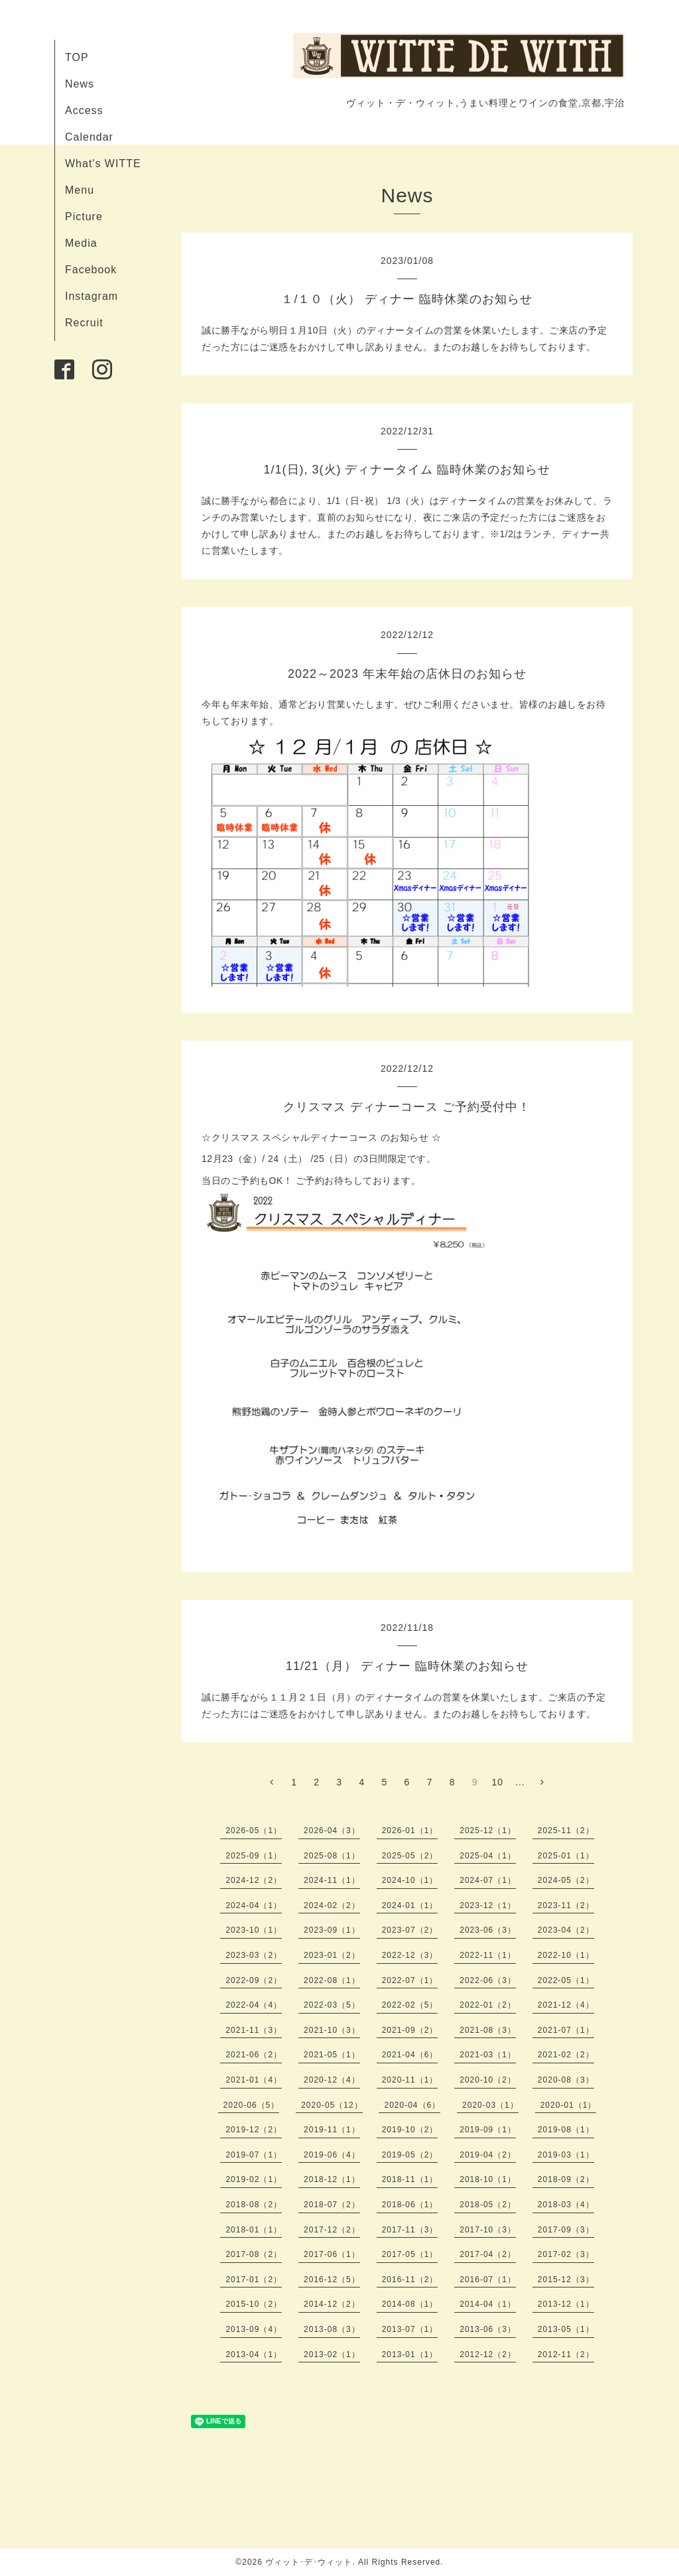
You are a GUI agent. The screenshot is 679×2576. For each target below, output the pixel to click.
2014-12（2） (332, 2304)
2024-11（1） (332, 1880)
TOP (77, 57)
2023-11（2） (566, 1905)
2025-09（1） (253, 1855)
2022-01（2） (488, 2005)
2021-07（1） (566, 2030)
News (79, 84)
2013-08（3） (332, 2329)
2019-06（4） (332, 2154)
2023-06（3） (488, 1930)
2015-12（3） (566, 2279)
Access (84, 110)
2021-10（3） (332, 2030)
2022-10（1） (566, 1955)
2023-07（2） (410, 1930)
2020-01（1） (568, 2105)
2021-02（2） (566, 2054)
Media (81, 243)
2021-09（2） (410, 2030)
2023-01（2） (332, 1955)
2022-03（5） (332, 2005)
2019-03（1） (566, 2154)
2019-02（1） (253, 2179)
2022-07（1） (410, 1980)
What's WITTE (103, 163)
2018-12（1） (332, 2179)
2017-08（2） (253, 2254)
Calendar (89, 137)
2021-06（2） (253, 2054)
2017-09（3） (566, 2229)
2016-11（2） (410, 2279)
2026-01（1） (410, 1830)
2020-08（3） (566, 2080)
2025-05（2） (410, 1855)
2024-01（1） (410, 1905)
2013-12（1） (566, 2304)
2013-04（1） (253, 2354)
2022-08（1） (332, 1980)
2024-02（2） (332, 1905)
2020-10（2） (488, 2080)
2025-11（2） (566, 1830)
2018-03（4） (566, 2204)
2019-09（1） (488, 2129)
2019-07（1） (253, 2154)
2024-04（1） (253, 1905)
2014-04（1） (488, 2304)
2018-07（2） (332, 2204)
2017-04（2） (488, 2254)
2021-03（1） (488, 2054)
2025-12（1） (488, 1830)
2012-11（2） (566, 2354)
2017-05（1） (410, 2254)
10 (498, 1782)
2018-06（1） (410, 2204)
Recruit (84, 322)
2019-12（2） (253, 2129)
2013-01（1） (410, 2354)
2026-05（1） (253, 1830)
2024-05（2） (566, 1880)
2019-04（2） (488, 2154)
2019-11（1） (332, 2129)
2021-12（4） (566, 2005)
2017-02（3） (566, 2254)
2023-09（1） (332, 1930)
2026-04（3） (332, 1830)
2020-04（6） (412, 2105)
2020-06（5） (251, 2105)
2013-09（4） (253, 2329)
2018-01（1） (253, 2229)
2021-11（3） (253, 2030)
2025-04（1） (488, 1855)
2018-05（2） (488, 2204)
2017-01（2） (253, 2279)
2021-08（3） (488, 2030)
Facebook (91, 269)
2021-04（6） (410, 2054)
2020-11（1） (410, 2080)
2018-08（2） (253, 2204)
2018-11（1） (410, 2179)
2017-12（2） (332, 2229)
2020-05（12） (331, 2105)
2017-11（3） (410, 2229)
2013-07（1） (410, 2329)
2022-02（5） (410, 2005)
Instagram (91, 296)
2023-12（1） (488, 1905)
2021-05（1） (332, 2054)
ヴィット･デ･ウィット (308, 2562)
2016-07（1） (488, 2279)
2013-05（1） (566, 2329)
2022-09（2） (253, 1980)
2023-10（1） (253, 1930)
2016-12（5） (332, 2279)
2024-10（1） (410, 1880)
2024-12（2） (253, 1880)
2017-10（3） (488, 2229)
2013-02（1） (332, 2354)
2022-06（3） (488, 1980)
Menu (79, 190)
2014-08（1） (410, 2304)
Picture (84, 216)
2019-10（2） (410, 2129)
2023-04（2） (566, 1930)
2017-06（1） (332, 2254)
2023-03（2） (253, 1955)
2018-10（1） (488, 2179)
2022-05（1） (566, 1980)
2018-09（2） (566, 2179)
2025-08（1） (332, 1855)
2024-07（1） (488, 1880)
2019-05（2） (410, 2154)
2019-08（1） (566, 2129)
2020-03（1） (490, 2105)
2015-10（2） (253, 2304)
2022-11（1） (488, 1955)
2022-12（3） (410, 1955)
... (520, 1782)
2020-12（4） (332, 2080)
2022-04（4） (253, 2005)
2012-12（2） (488, 2354)
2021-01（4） (253, 2080)
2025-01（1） (566, 1855)
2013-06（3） (488, 2329)
